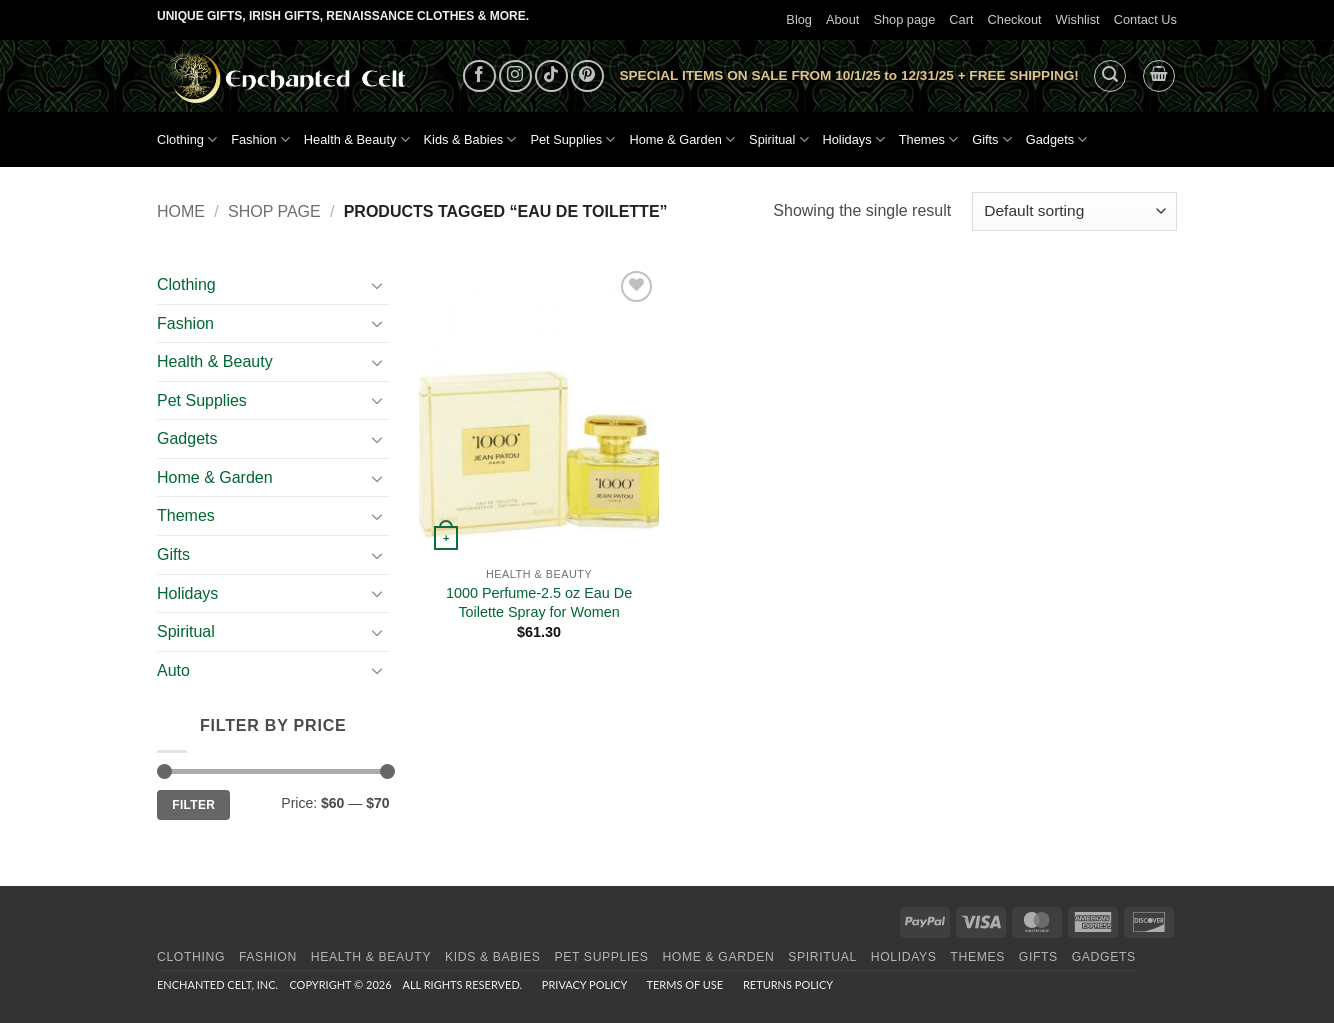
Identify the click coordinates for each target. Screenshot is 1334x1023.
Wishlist (1078, 19)
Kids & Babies (470, 139)
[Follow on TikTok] (551, 76)
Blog (799, 19)
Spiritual (778, 139)
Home (181, 211)
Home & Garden (682, 139)
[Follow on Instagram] (515, 76)
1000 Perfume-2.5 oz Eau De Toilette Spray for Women (539, 602)
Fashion (260, 139)
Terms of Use (684, 984)
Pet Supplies (572, 139)
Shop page (904, 19)
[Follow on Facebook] (479, 76)
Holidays (854, 139)
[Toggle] (378, 285)
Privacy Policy (584, 984)
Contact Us (1145, 19)
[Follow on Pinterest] (587, 76)
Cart (961, 19)
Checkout (1015, 19)
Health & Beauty (357, 139)
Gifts (992, 139)
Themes (928, 139)
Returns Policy (788, 984)
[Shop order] (1074, 211)
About (842, 19)
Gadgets (1057, 139)
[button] (1110, 76)
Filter (193, 805)
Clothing (187, 139)
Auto (173, 670)
